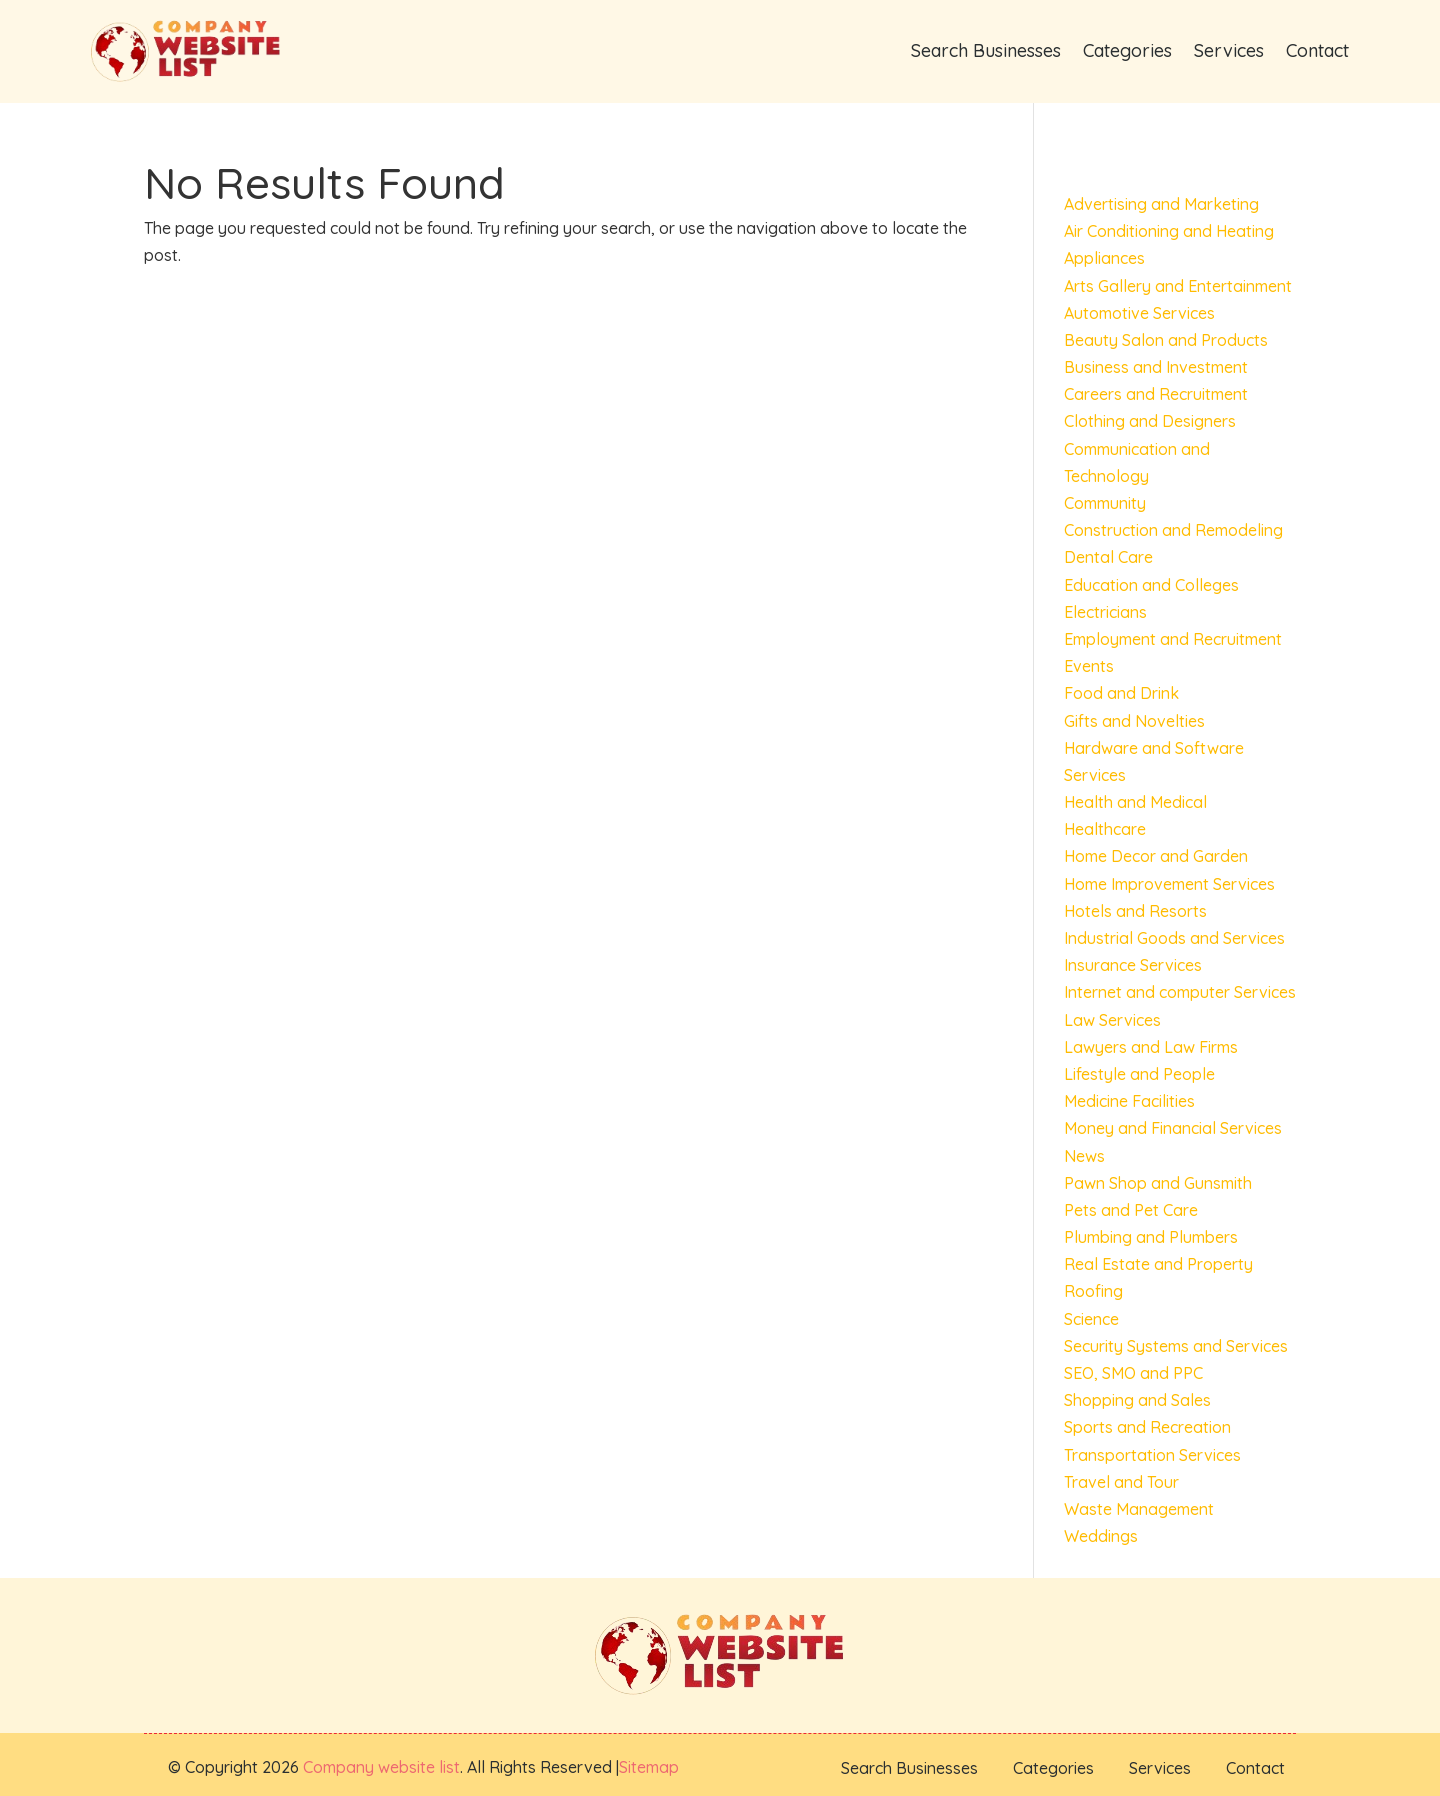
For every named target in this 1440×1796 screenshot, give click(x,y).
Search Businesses (986, 50)
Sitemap (649, 1767)
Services (1229, 50)
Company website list (381, 1767)
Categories (1127, 50)
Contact (1317, 50)
